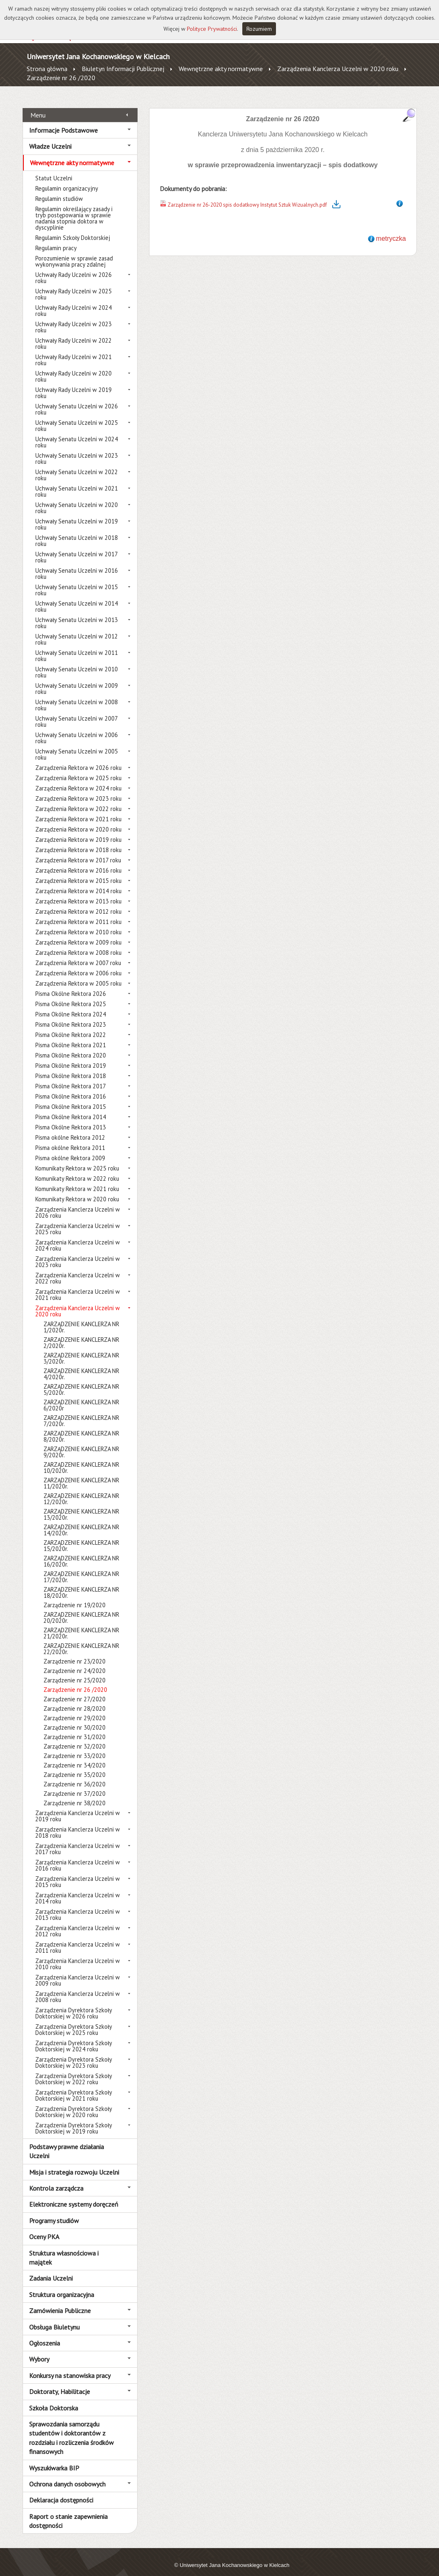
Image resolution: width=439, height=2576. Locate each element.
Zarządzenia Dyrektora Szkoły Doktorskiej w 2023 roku (73, 2053)
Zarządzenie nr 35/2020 (75, 1766)
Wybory (39, 2350)
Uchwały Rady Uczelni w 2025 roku (73, 285)
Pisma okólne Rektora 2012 (70, 1128)
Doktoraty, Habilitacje (59, 2382)
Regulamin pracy (56, 239)
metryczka (391, 229)
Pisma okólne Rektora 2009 (70, 1149)
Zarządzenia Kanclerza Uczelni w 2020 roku (337, 69)
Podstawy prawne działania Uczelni (66, 2142)
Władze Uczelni (50, 137)
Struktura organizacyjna (61, 2285)
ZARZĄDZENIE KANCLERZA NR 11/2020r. (81, 1474)
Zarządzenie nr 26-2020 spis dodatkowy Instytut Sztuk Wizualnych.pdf (247, 195)
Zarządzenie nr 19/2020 (75, 1596)
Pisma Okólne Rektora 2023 (70, 1015)
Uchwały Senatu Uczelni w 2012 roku (76, 630)
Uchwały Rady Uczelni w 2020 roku (73, 367)
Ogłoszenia (44, 2334)
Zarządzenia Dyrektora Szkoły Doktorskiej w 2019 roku (73, 2119)
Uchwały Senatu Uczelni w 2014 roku (76, 597)
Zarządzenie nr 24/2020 (75, 1662)
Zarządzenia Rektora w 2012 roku (78, 902)
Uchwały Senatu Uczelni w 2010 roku (76, 663)
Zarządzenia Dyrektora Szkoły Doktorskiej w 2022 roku (73, 2070)
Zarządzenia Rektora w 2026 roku (78, 759)
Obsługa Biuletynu (54, 2317)
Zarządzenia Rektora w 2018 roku (78, 841)
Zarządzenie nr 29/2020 (75, 1709)
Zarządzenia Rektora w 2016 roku (78, 861)
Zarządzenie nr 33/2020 (75, 1747)
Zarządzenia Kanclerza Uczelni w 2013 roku (77, 1905)
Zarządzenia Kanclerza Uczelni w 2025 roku (77, 1220)
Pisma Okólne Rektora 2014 (70, 1108)
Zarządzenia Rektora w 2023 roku (78, 789)
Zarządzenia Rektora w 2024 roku (78, 779)
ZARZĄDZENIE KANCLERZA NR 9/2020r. (81, 1443)
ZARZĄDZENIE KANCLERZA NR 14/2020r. (81, 1521)
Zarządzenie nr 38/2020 (75, 1794)
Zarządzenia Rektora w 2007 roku (78, 954)
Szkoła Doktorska (53, 2398)
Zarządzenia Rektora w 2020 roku (78, 820)
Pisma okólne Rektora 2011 (70, 1139)
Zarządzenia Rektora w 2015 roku (78, 872)
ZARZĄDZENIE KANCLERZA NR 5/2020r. (81, 1380)
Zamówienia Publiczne (60, 2301)
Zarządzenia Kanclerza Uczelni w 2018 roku (77, 1823)
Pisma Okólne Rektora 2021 (70, 1036)
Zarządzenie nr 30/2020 (75, 1718)
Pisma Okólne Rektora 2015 (70, 1097)
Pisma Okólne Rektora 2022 (70, 1026)
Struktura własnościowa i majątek (64, 2248)
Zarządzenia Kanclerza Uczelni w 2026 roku (77, 1203)
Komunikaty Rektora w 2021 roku (77, 1180)
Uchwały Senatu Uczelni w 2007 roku (76, 712)
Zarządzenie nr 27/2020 (75, 1690)
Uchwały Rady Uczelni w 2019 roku (73, 384)
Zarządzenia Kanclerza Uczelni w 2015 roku (77, 1873)
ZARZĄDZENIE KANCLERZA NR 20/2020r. (81, 1608)
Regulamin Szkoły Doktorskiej (72, 229)
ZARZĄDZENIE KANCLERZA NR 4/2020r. (81, 1365)
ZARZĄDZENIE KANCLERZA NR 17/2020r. (81, 1568)
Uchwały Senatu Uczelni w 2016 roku (76, 564)
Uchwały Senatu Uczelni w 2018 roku (76, 532)
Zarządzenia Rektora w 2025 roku (78, 769)
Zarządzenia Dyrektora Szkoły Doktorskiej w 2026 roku (73, 2004)
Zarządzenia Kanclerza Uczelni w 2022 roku (77, 1269)
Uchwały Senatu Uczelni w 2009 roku (76, 680)
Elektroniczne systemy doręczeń (73, 2195)
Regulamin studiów (59, 190)
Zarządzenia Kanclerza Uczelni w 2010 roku (77, 1955)
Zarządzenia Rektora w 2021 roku (78, 810)
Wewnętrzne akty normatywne (221, 69)
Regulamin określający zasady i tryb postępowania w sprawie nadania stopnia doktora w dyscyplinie (74, 209)
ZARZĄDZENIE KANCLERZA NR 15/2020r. (81, 1537)
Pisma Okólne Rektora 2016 (70, 1087)
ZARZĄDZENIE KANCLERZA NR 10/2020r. (81, 1458)
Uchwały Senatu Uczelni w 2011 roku (76, 647)
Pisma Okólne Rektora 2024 (70, 1005)
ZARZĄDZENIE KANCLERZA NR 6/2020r (81, 1396)
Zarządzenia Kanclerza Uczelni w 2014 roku (77, 1889)
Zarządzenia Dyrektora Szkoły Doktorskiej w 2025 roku (73, 2021)
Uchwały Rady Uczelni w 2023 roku (73, 318)
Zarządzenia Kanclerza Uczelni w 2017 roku (77, 1840)
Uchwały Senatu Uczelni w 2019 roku (76, 515)
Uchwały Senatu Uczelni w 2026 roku (76, 400)
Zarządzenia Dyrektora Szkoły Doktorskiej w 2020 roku (73, 2103)
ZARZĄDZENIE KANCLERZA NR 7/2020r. (81, 1412)
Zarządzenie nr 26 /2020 (61, 78)
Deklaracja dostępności (61, 2491)
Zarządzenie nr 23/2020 (75, 1652)
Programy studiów (54, 2211)
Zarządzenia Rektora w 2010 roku (78, 923)
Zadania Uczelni (51, 2269)
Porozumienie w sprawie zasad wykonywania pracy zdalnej (74, 252)
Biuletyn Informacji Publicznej (123, 69)
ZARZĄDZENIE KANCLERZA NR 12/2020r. (81, 1490)
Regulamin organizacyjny (66, 179)
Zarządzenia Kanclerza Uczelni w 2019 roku (77, 1807)
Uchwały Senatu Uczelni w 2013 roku (76, 614)
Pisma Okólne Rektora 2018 (70, 1067)
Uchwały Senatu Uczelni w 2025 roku (76, 417)
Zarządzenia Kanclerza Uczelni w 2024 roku (77, 1236)
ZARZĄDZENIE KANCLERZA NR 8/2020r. (81, 1427)
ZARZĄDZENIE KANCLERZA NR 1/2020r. (81, 1318)
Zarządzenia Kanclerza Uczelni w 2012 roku (77, 1922)
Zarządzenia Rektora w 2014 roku (78, 882)
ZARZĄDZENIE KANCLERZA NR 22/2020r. (81, 1640)
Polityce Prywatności (212, 28)
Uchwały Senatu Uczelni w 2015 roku (76, 581)
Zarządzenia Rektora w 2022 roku (78, 800)
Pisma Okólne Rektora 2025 (70, 995)
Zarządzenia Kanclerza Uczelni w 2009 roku (77, 1971)
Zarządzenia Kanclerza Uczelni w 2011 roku (77, 1938)
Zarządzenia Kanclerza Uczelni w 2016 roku (77, 1856)
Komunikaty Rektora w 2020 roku (77, 1190)
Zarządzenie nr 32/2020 (75, 1737)
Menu (38, 105)
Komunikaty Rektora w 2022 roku (77, 1169)
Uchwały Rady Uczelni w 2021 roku (73, 351)
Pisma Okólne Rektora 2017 (70, 1077)
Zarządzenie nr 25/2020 (75, 1671)
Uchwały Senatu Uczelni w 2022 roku (76, 466)
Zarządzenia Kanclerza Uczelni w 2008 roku (77, 1988)
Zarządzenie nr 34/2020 (75, 1756)
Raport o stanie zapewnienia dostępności (68, 2511)
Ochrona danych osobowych (67, 2475)
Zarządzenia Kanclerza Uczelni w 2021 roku (77, 1286)
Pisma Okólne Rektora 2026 (70, 984)
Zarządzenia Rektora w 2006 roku (78, 964)
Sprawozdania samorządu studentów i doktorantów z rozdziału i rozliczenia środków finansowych (71, 2429)
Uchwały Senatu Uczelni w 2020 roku (76, 499)
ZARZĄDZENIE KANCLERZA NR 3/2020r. (81, 1349)
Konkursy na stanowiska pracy (69, 2366)
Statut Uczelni (53, 169)
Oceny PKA (44, 2227)
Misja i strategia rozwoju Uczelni (74, 2163)
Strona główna (47, 69)
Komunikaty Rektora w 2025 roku (77, 1159)
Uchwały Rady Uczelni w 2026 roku (73, 269)
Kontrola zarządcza (56, 2179)
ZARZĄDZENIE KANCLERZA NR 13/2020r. (81, 1505)
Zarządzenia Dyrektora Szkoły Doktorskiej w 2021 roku (73, 2086)
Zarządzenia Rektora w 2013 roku (78, 892)
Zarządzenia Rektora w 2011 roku (78, 913)
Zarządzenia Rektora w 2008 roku (78, 943)
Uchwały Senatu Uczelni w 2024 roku (76, 433)
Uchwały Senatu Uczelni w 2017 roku (76, 548)
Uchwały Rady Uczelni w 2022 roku (73, 334)
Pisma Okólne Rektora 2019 (70, 1056)
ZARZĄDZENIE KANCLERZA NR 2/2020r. (81, 1334)
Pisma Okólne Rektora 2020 (70, 1046)
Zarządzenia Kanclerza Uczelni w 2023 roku (77, 1253)
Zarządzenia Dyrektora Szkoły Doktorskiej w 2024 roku (73, 2037)
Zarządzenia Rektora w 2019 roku (78, 830)
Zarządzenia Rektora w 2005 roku (78, 974)
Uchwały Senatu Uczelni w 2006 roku (76, 729)
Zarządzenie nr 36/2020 (75, 1775)
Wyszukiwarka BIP (54, 2458)
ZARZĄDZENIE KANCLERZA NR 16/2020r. (81, 1552)
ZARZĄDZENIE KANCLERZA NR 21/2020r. (81, 1624)
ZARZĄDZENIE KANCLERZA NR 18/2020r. (81, 1583)
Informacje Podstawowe (63, 121)
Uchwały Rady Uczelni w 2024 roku (73, 302)
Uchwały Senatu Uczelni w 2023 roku (76, 449)
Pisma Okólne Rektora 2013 (70, 1118)
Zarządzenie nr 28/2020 (75, 1699)
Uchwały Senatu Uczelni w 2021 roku (76, 482)
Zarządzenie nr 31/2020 (75, 1728)
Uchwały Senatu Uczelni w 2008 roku (76, 696)
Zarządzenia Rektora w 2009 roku (78, 933)
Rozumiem (259, 28)
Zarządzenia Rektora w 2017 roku (78, 851)
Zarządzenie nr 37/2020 (75, 1784)
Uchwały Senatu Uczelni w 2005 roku (76, 745)
